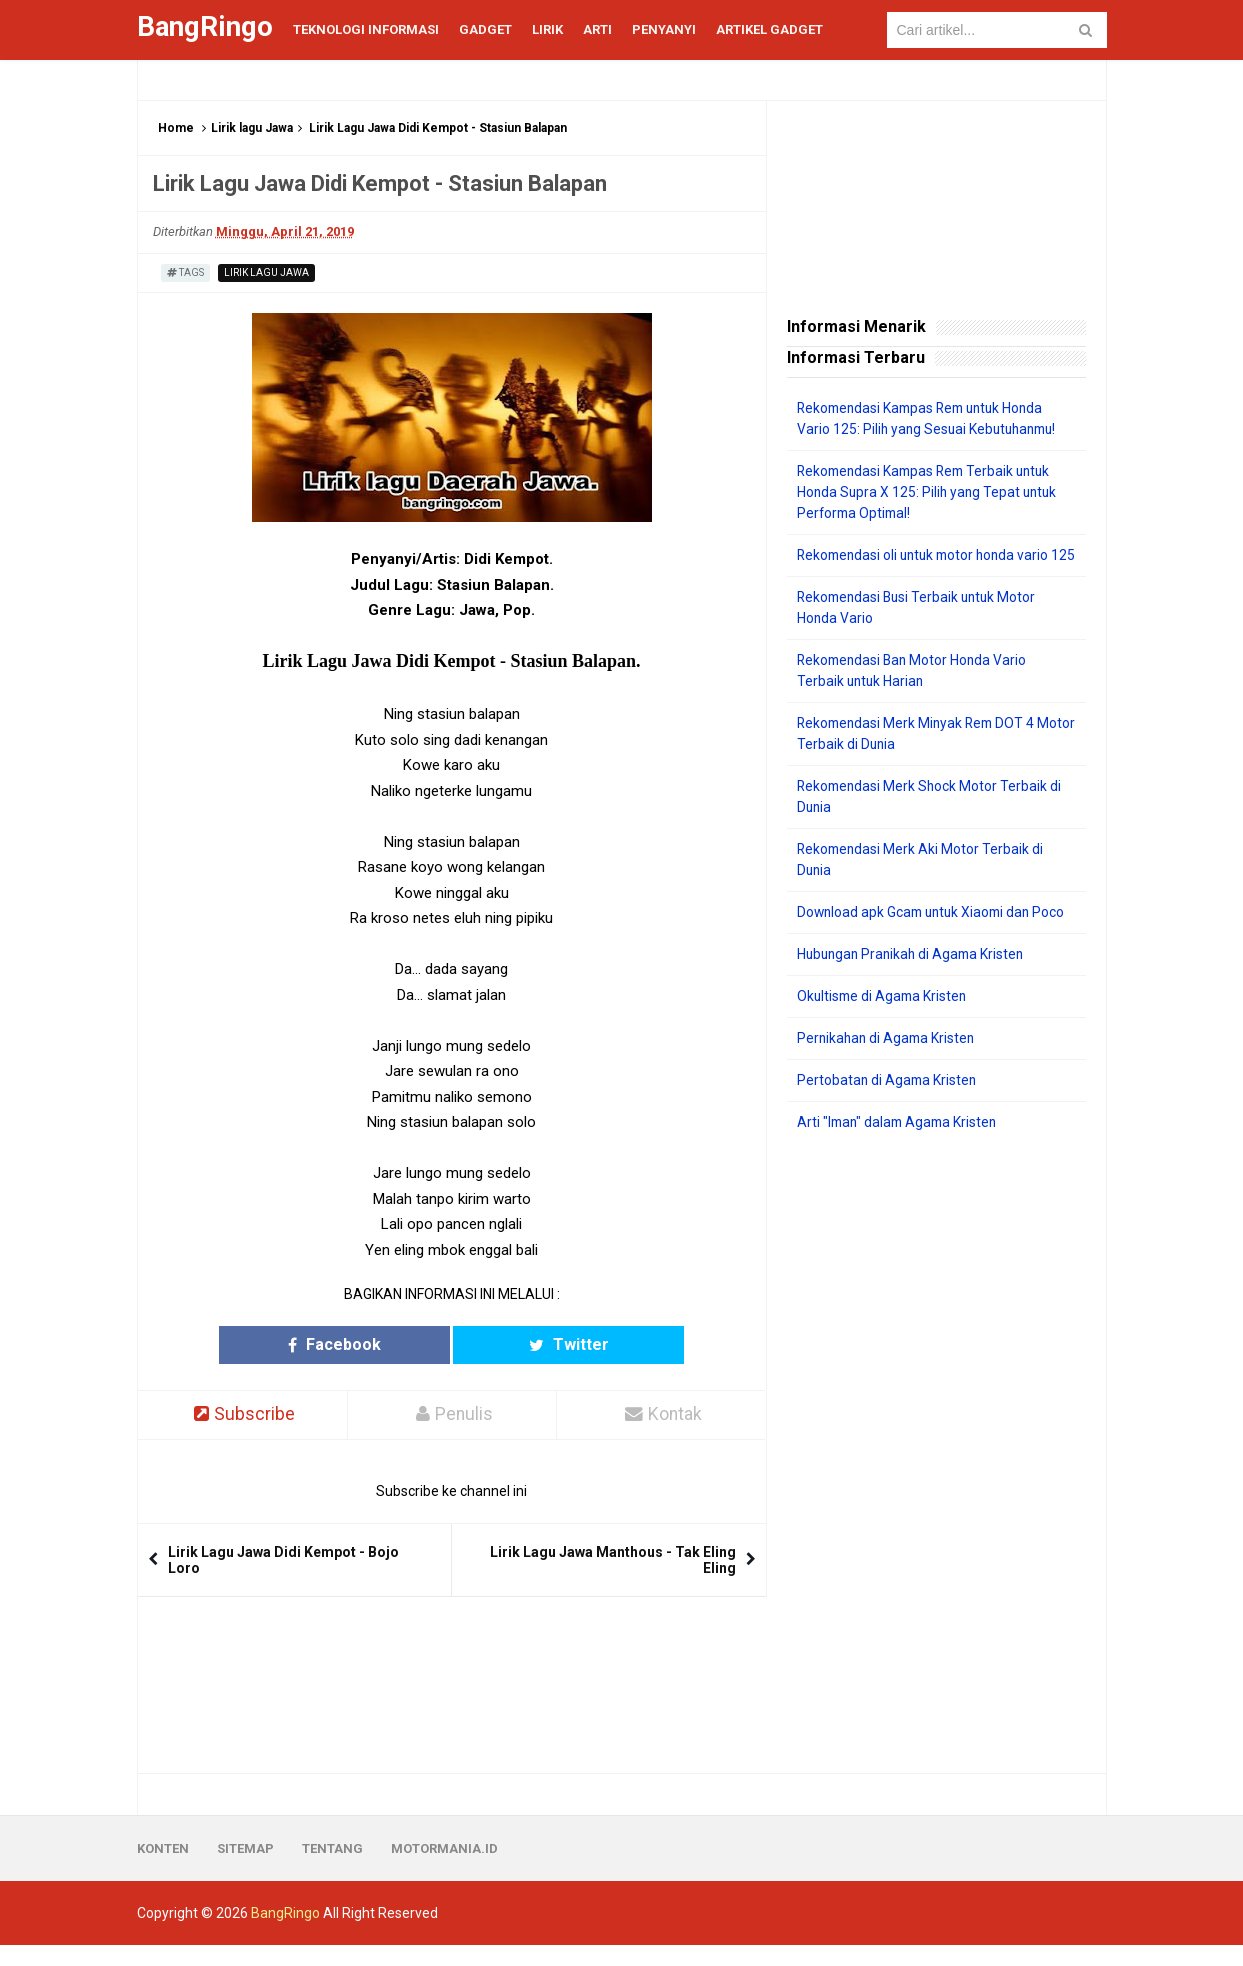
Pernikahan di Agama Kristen (888, 1059)
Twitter (529, 1344)
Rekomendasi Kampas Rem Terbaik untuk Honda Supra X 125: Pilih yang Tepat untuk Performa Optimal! (930, 492)
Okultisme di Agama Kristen (884, 1017)
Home (176, 128)
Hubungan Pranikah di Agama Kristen (914, 975)
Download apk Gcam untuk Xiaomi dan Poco (935, 933)
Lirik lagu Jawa (252, 128)
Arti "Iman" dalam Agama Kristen (900, 1143)
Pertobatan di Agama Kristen (888, 1101)
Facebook (373, 1344)
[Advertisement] (936, 1474)
